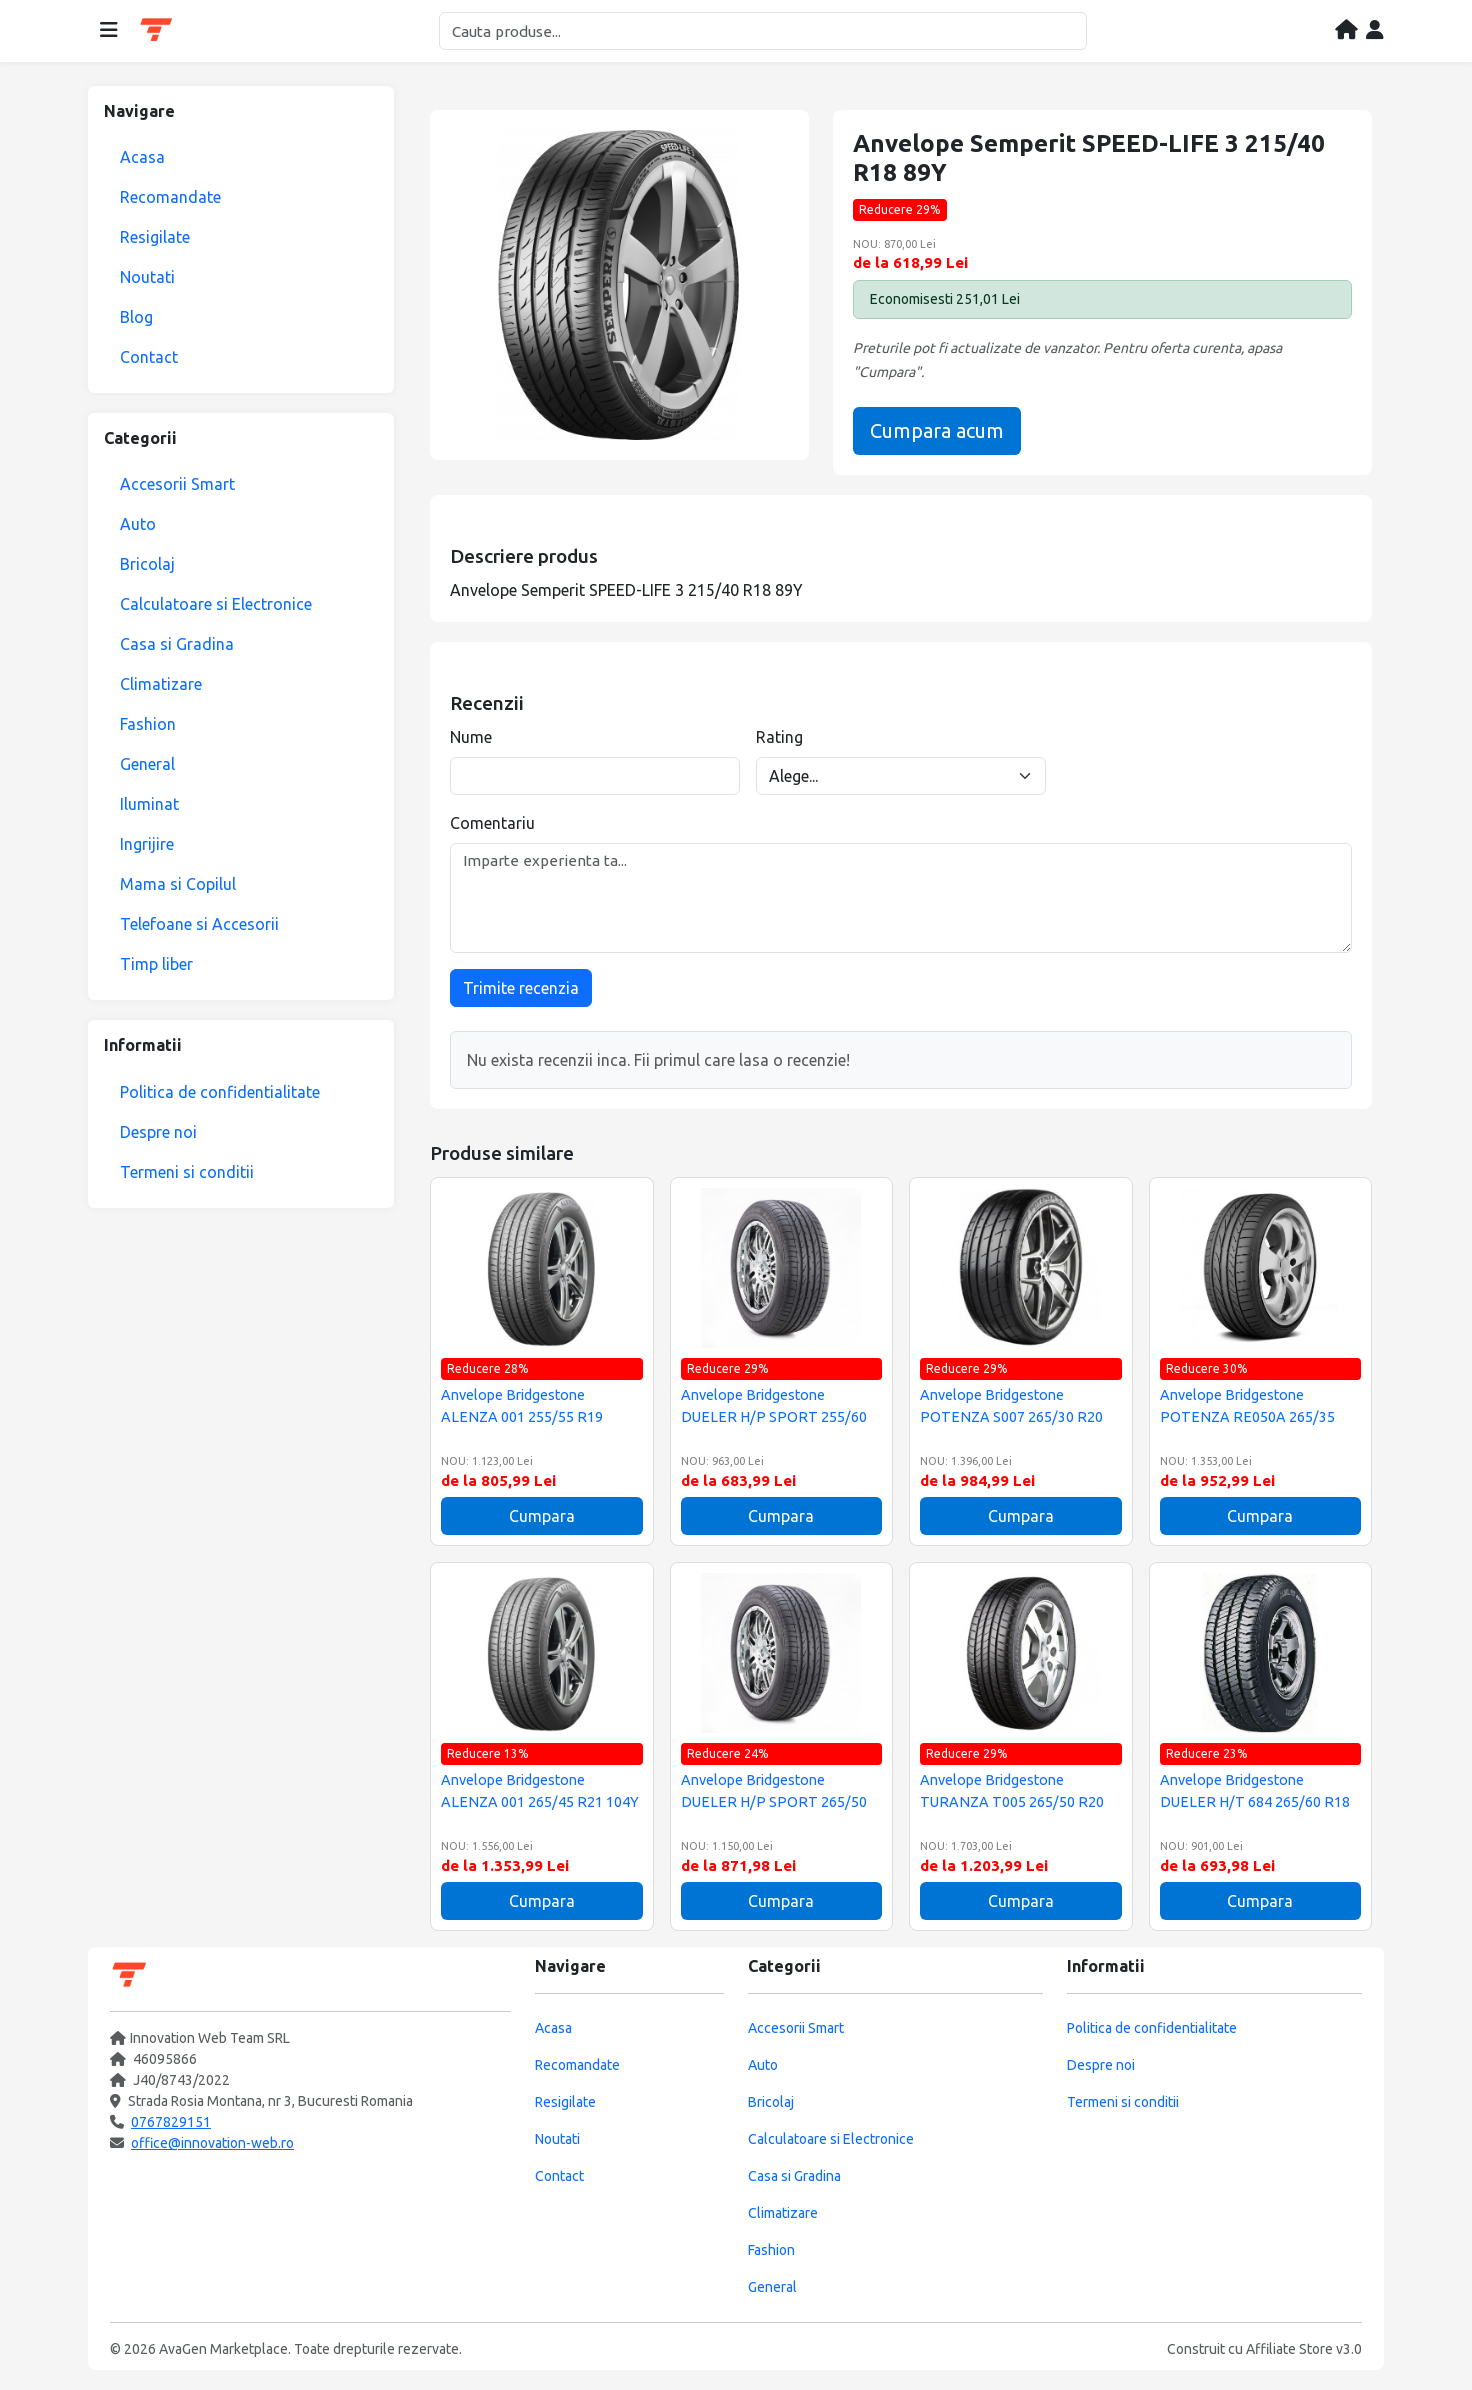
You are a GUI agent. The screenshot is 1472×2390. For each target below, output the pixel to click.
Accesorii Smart (177, 484)
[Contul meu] (1375, 31)
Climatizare (161, 684)
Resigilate (155, 237)
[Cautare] (763, 31)
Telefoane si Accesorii (199, 924)
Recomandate (170, 197)
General (147, 764)
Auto (138, 524)
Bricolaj (147, 564)
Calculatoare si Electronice (216, 604)
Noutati (147, 277)
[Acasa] (1346, 31)
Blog (136, 317)
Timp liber (156, 964)
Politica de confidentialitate (220, 1092)
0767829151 (171, 2122)
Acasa (142, 157)
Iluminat (149, 804)
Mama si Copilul (178, 884)
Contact (149, 357)
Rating (779, 737)
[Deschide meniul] (109, 31)
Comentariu (492, 823)
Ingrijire (147, 844)
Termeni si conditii (187, 1172)
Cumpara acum (937, 430)
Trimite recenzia (521, 988)
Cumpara (542, 1516)
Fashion (148, 724)
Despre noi (158, 1132)
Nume (471, 737)
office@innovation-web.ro (212, 2143)
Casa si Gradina (177, 644)
